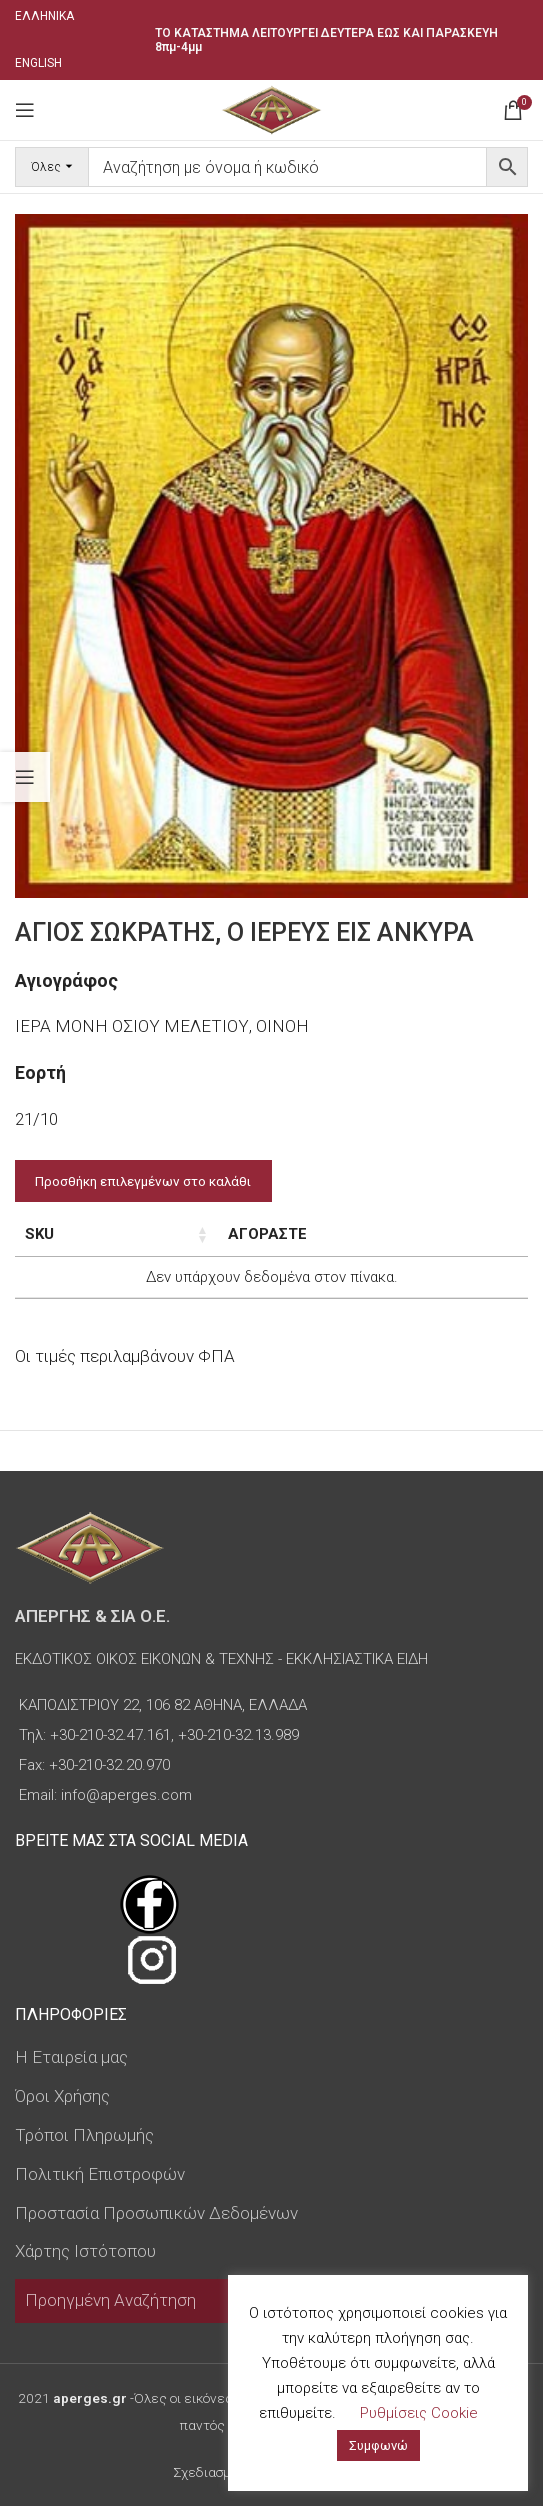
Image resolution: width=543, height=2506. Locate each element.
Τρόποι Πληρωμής (84, 2135)
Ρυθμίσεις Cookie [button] (419, 2413)
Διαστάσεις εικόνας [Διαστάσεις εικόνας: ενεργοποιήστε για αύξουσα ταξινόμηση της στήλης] (248, 1234)
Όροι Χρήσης (62, 2096)
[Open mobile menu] (25, 110)
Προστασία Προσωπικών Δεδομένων (156, 2213)
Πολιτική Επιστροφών (100, 2174)
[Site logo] (271, 108)
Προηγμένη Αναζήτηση (110, 2300)
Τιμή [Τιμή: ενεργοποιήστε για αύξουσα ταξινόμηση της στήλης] (381, 1234)
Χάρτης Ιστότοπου (85, 2251)
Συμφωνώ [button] (378, 2445)
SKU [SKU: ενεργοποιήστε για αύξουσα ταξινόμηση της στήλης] (39, 1234)
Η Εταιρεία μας (71, 2057)
